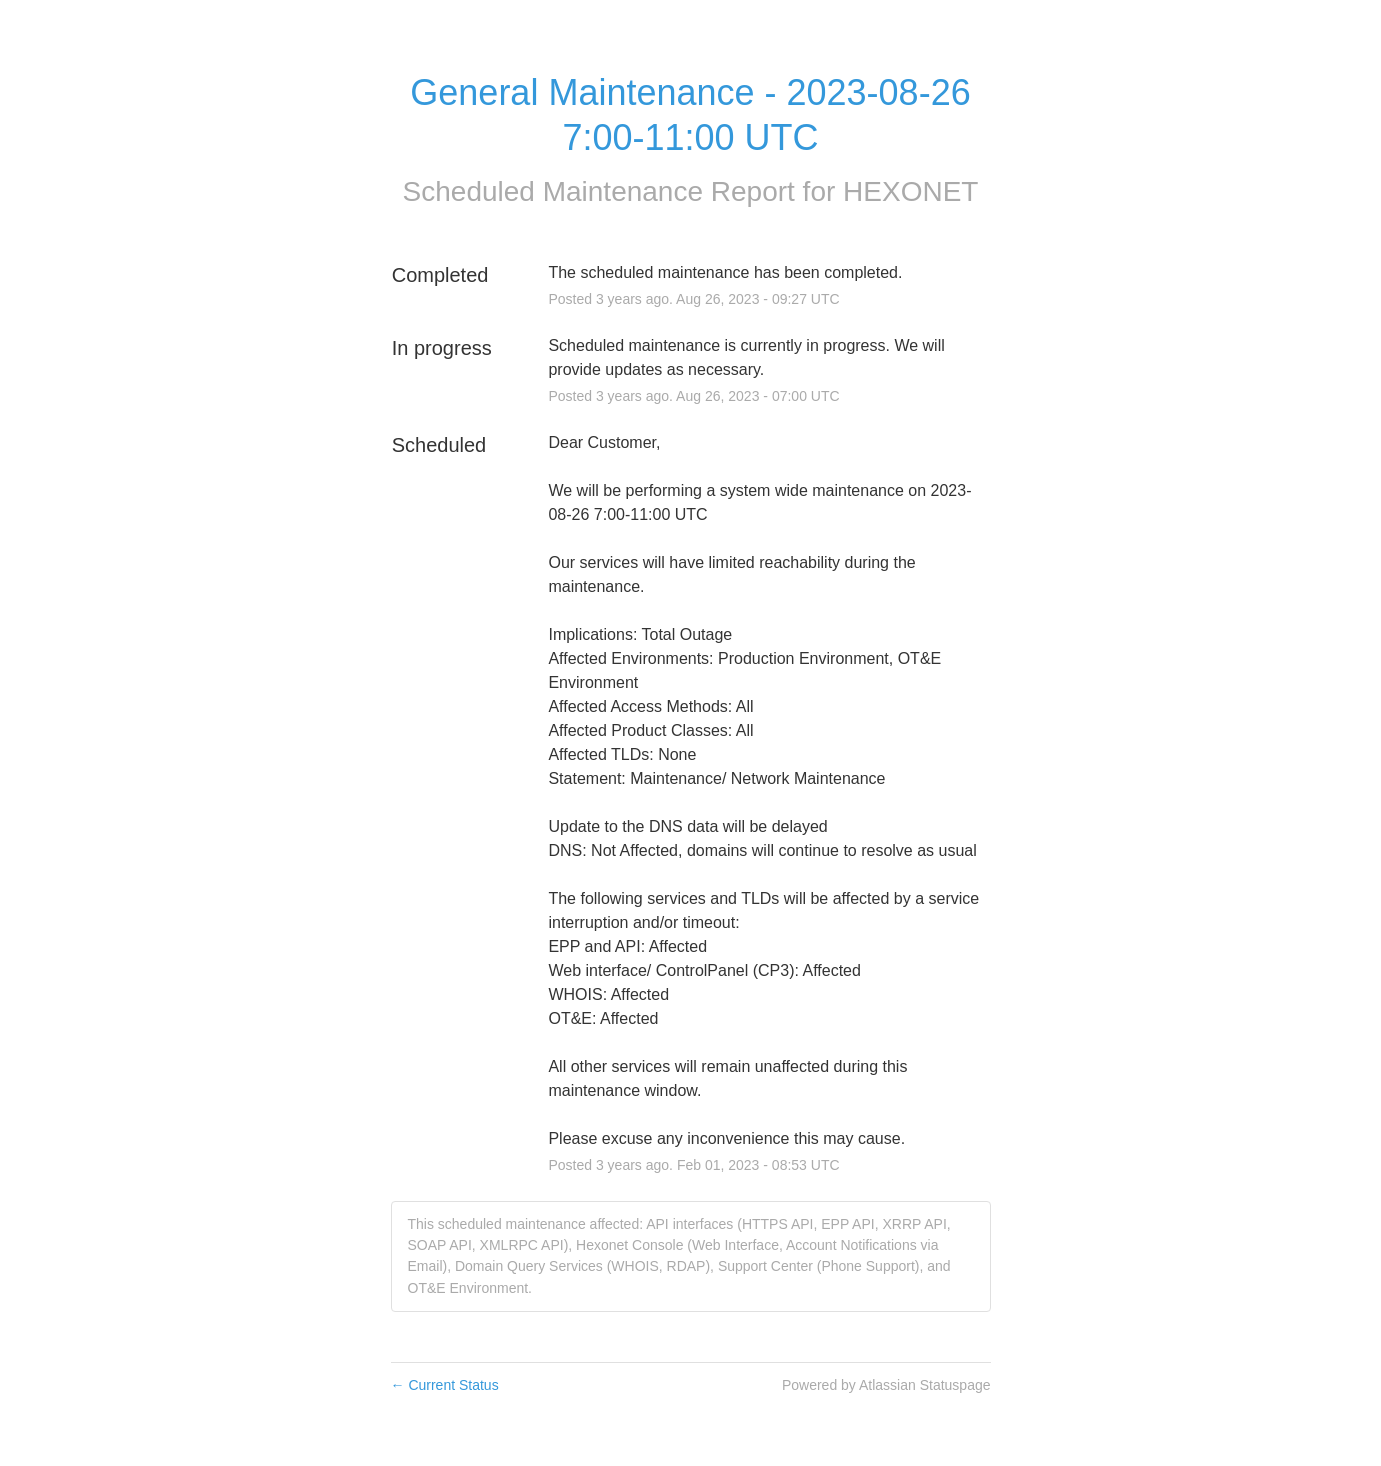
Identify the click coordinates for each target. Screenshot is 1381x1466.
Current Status (445, 1385)
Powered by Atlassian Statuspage (886, 1385)
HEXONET (910, 191)
